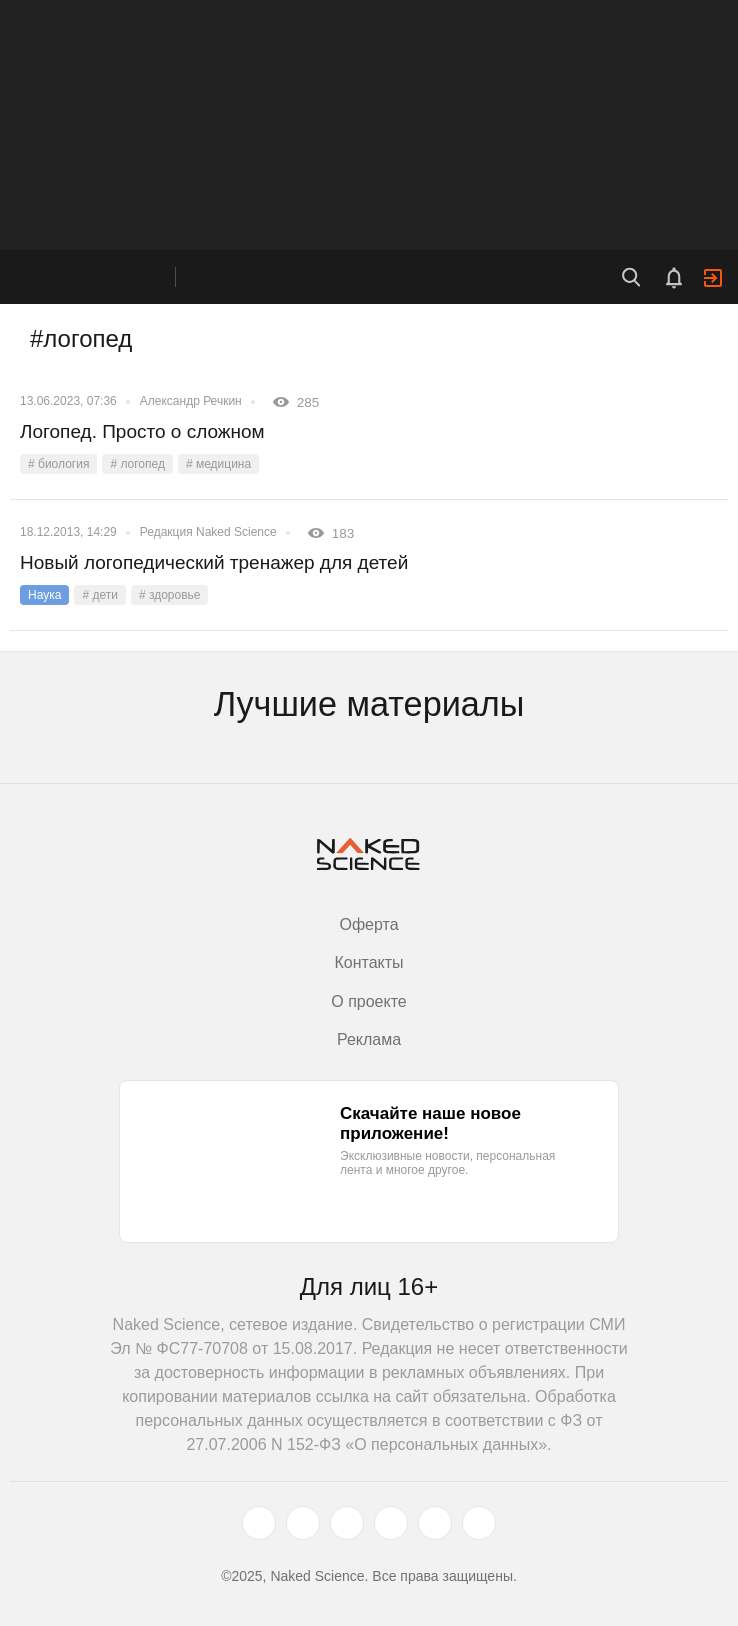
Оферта (368, 924)
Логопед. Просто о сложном (142, 431)
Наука (44, 595)
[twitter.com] (259, 1523)
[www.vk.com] (303, 1523)
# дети (99, 595)
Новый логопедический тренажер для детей (214, 562)
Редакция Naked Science (208, 532)
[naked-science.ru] (479, 1523)
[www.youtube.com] (347, 1523)
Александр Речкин (191, 401)
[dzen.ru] (391, 1523)
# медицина (218, 464)
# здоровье (170, 595)
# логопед (137, 464)
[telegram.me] (435, 1523)
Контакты (368, 962)
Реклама (369, 1039)
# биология (58, 464)
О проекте (368, 1001)
